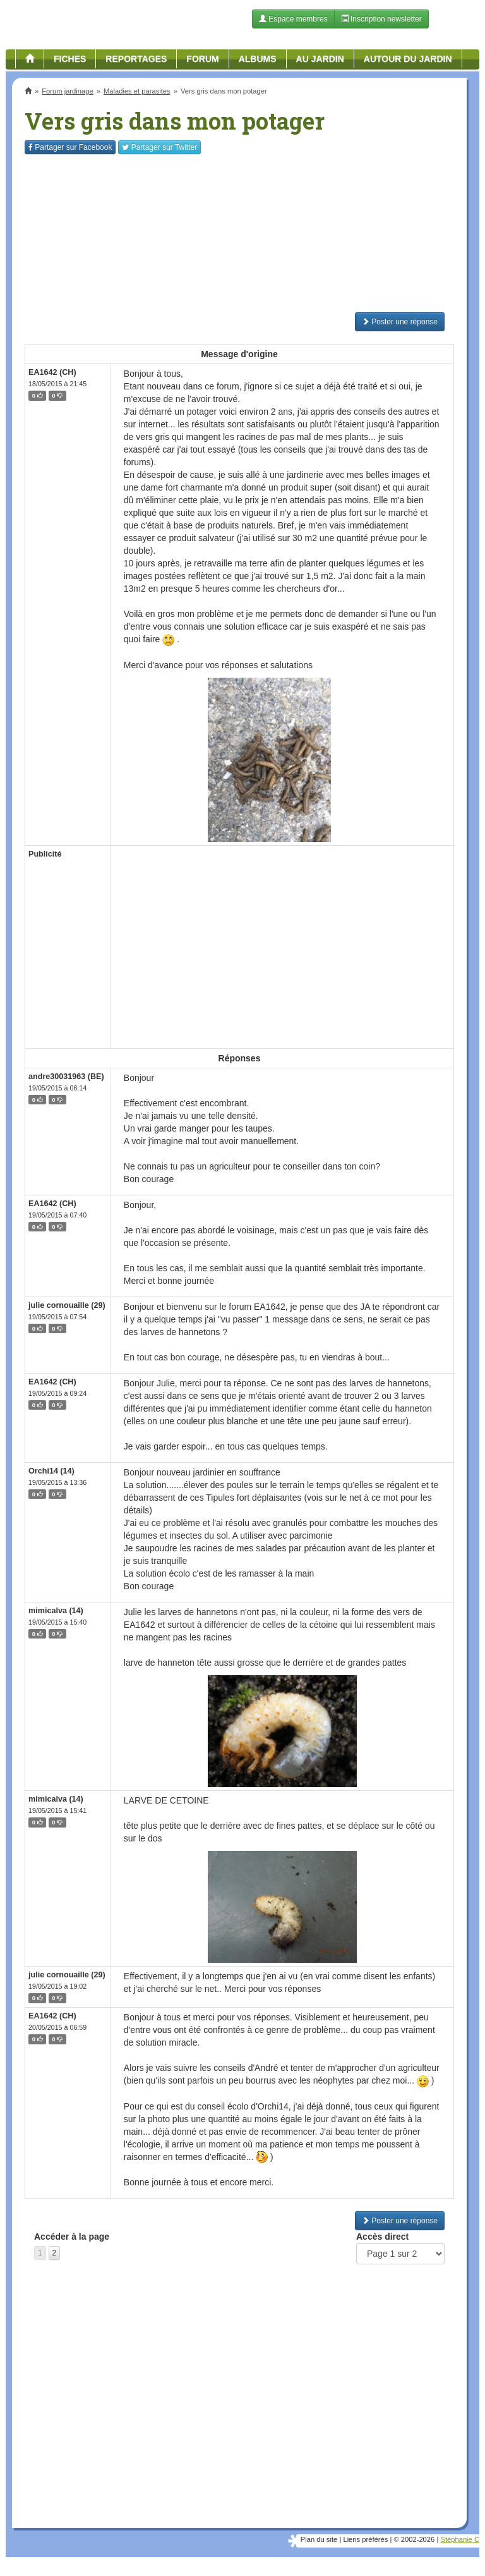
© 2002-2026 (413, 2539)
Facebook (70, 147)
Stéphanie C (459, 2539)
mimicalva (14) (55, 1610)
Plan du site (319, 2539)
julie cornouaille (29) (66, 1305)
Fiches (70, 59)
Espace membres (293, 19)
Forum (202, 59)
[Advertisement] (239, 233)
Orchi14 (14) (51, 1471)
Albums (258, 59)
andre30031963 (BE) (66, 1076)
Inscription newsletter (381, 19)
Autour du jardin (408, 59)
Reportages (136, 59)
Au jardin (320, 59)
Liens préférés (365, 2539)
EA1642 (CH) (52, 372)
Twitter (159, 147)
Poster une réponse (400, 321)
